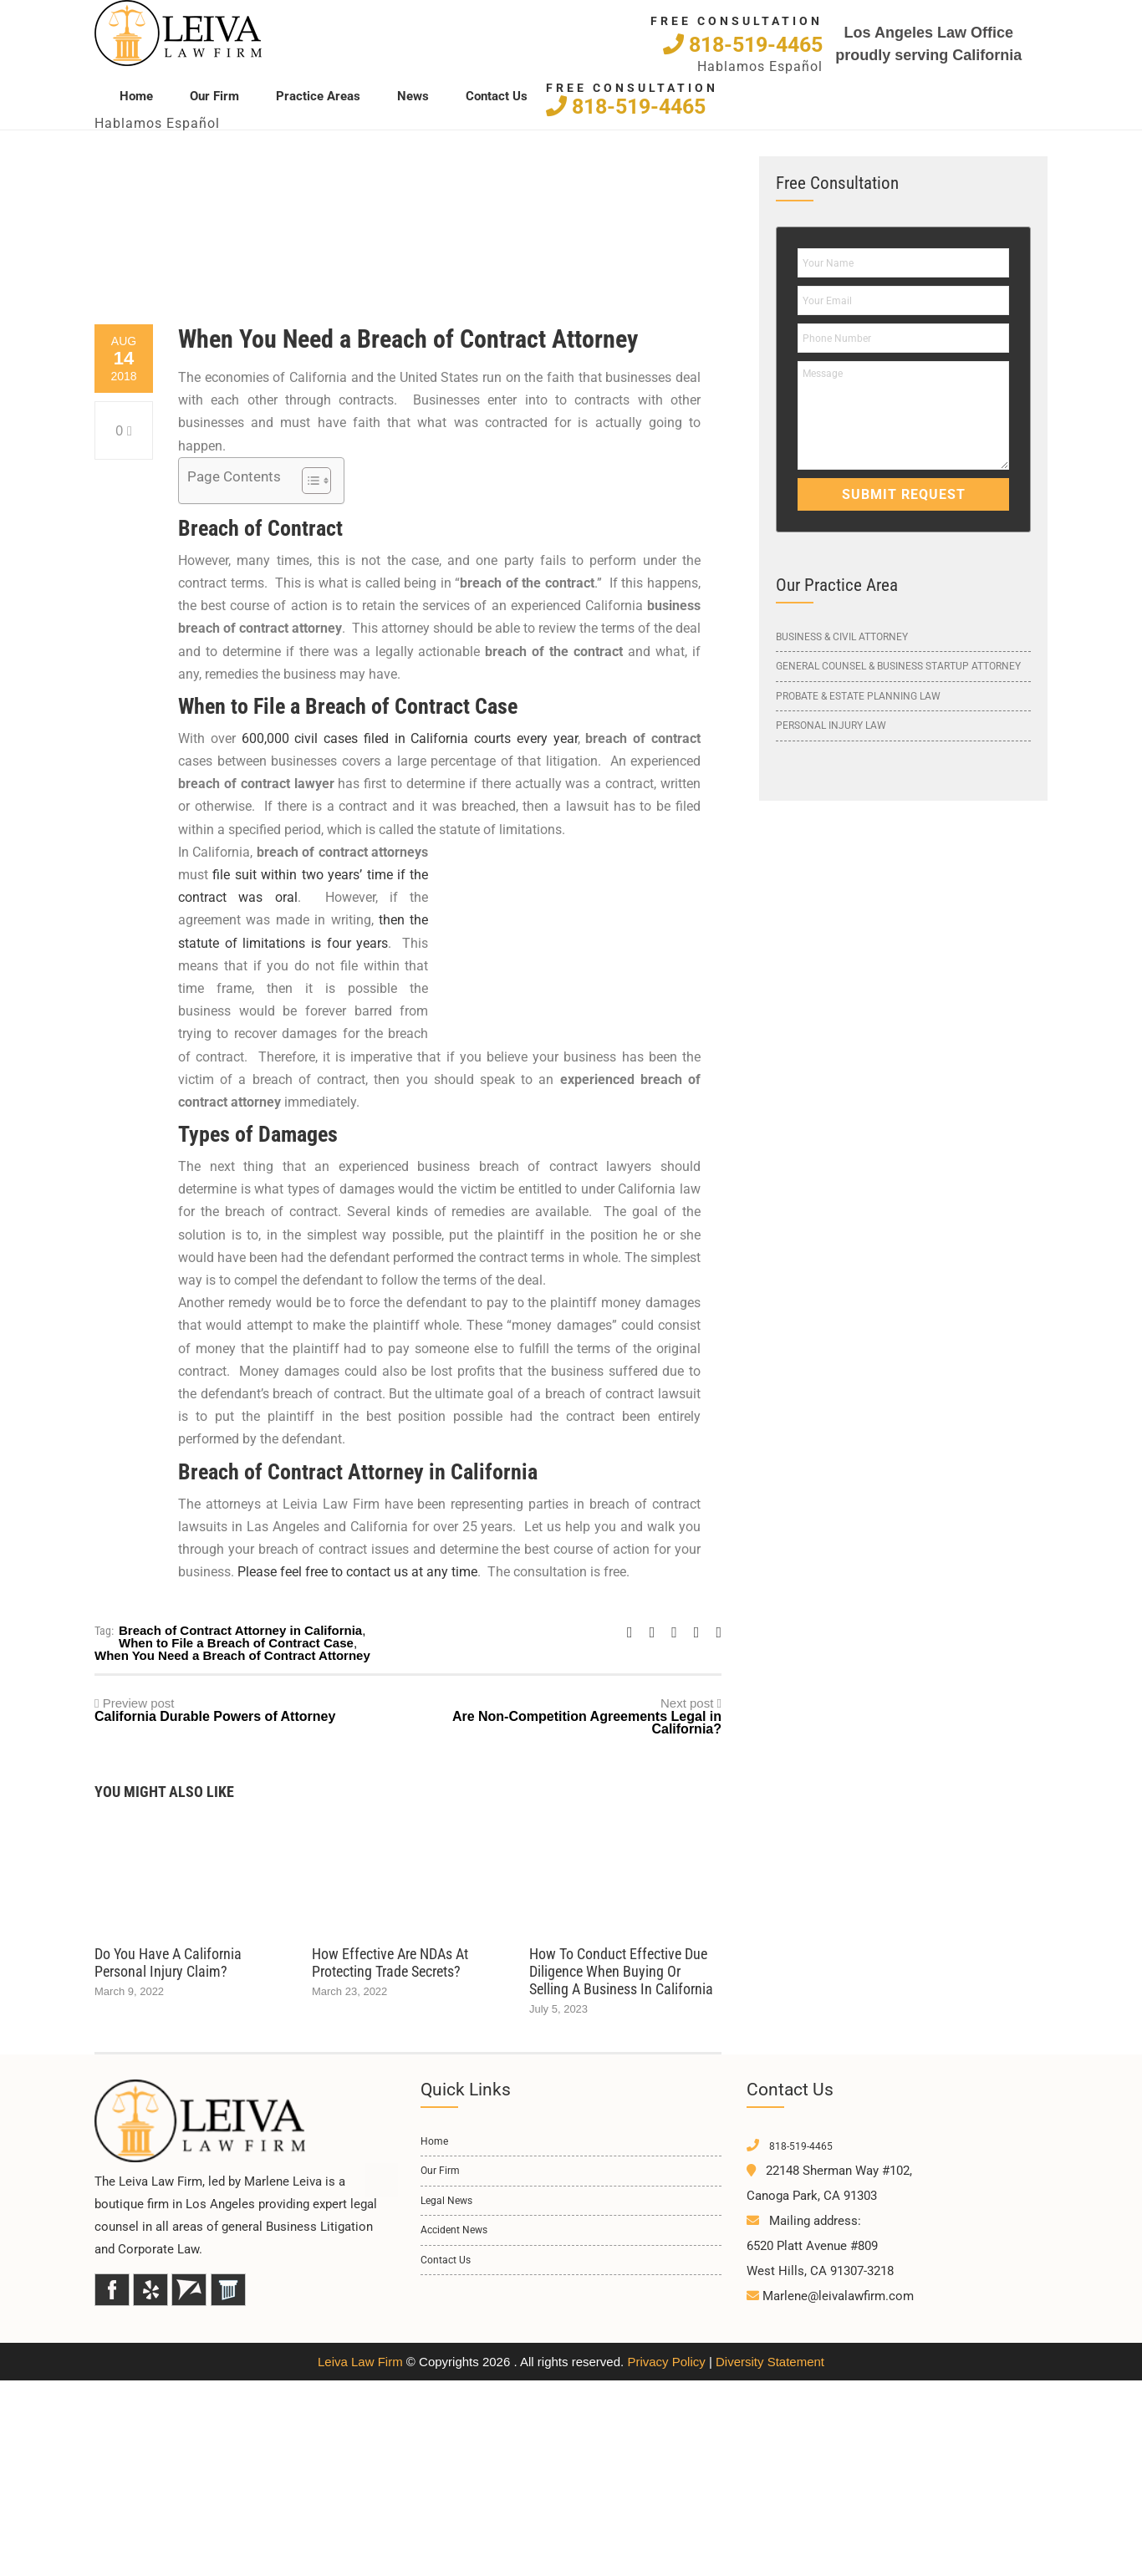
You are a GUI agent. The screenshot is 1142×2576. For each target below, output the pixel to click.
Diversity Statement (770, 2362)
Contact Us (497, 95)
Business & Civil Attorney (842, 637)
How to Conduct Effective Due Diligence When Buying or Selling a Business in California (621, 1971)
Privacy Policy (666, 2362)
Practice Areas (318, 95)
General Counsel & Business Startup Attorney (898, 666)
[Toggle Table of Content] (308, 480)
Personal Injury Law (831, 725)
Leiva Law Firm (360, 2362)
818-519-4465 (743, 44)
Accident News (454, 2230)
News (413, 95)
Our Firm (214, 95)
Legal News (446, 2201)
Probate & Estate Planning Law (858, 696)
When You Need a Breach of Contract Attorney (232, 1655)
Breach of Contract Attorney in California (240, 1630)
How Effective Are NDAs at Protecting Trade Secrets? (390, 1962)
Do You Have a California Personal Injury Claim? (168, 1962)
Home (136, 95)
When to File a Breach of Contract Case (236, 1643)
